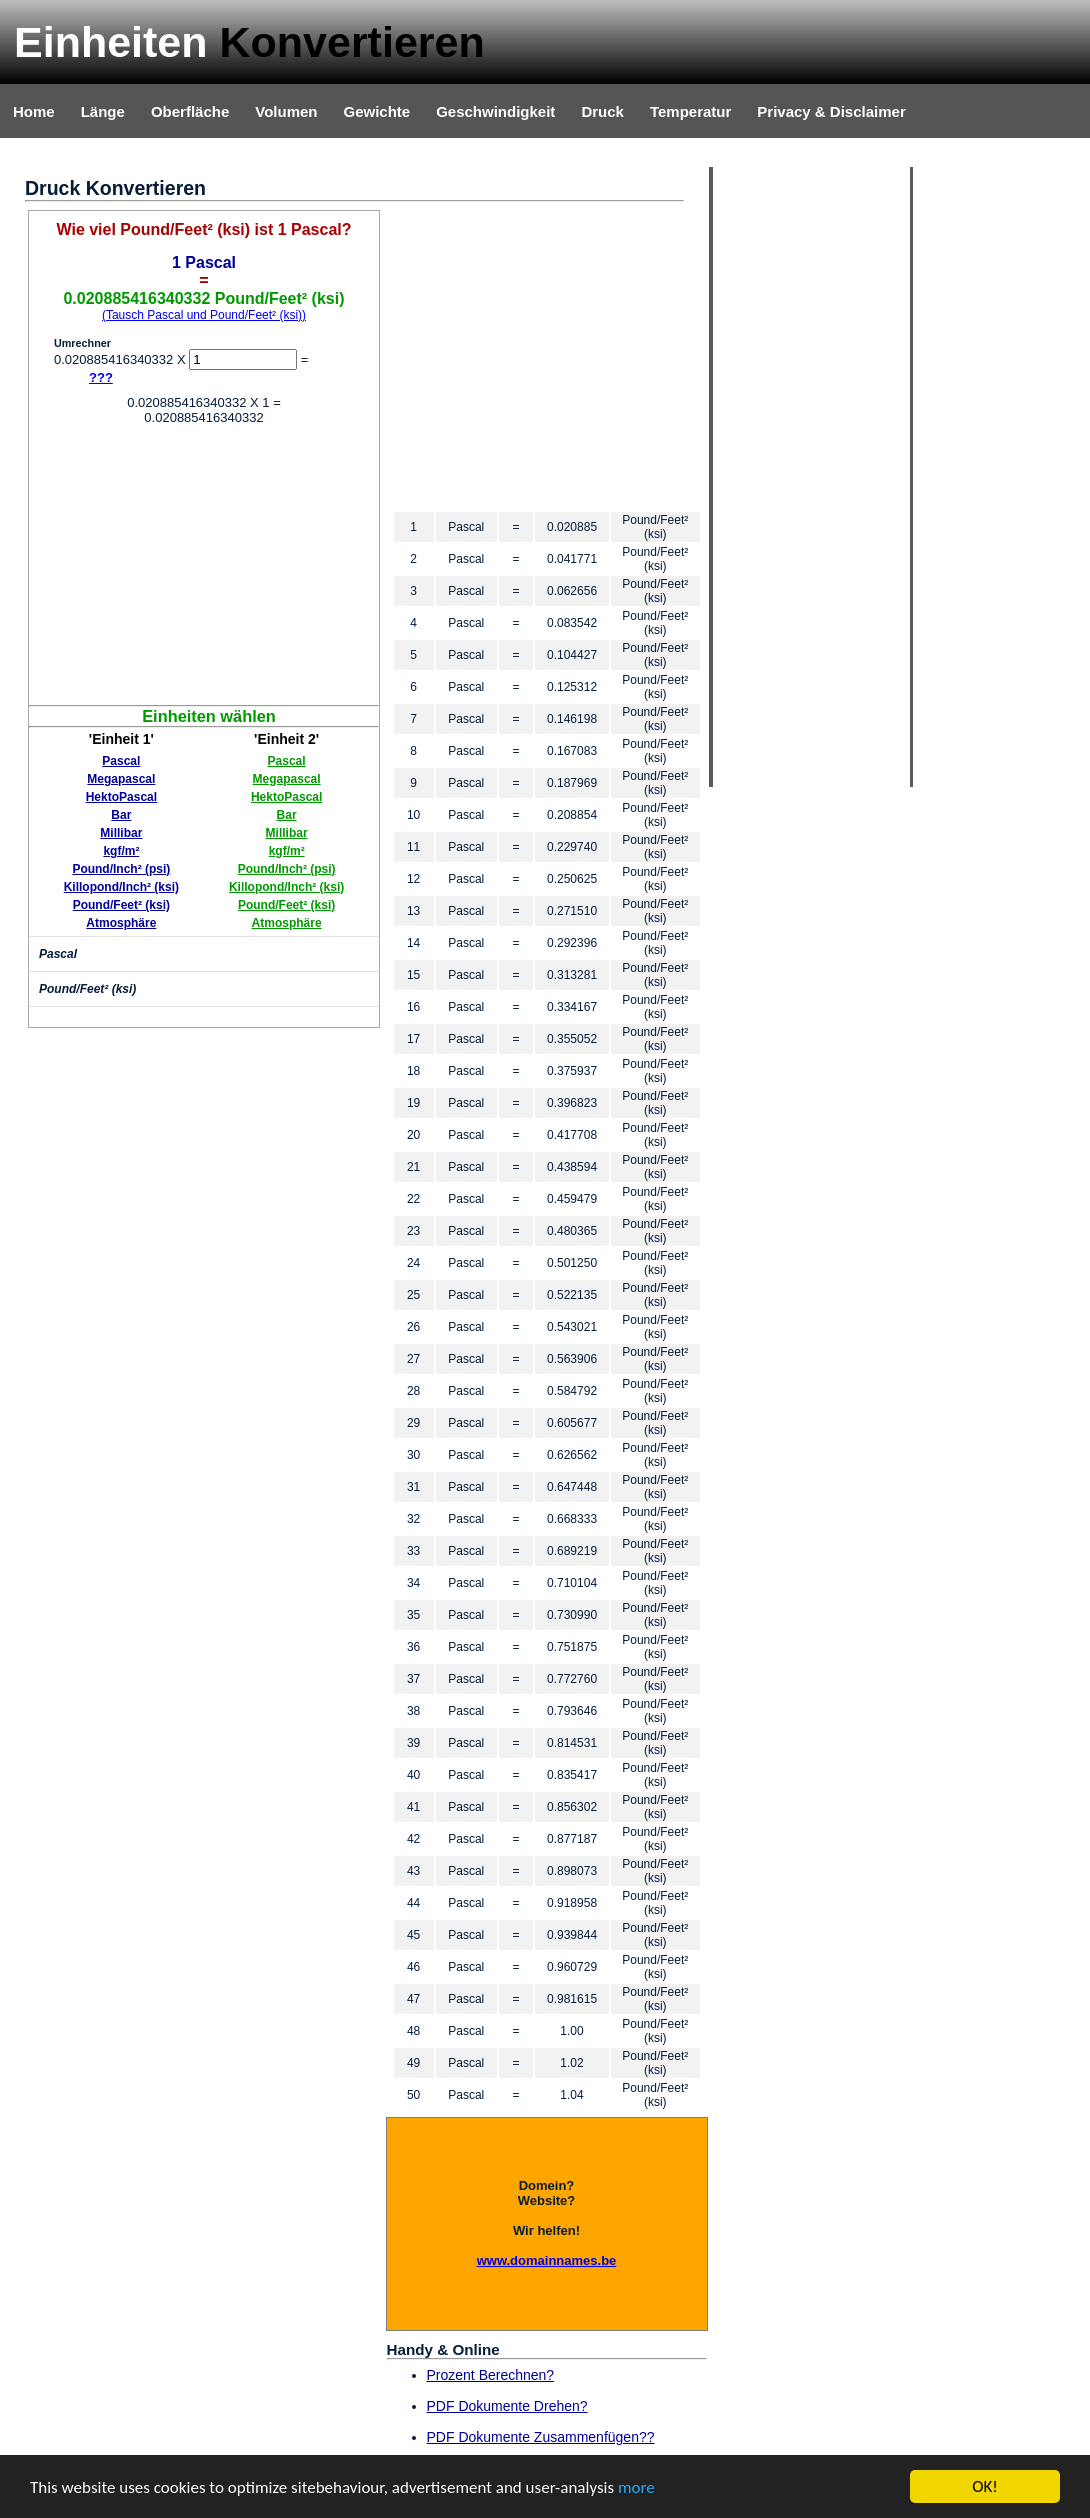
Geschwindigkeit (495, 111)
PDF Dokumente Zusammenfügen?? (541, 2437)
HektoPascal (121, 797)
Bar (121, 815)
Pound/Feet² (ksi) (121, 905)
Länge (103, 111)
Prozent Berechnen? (491, 2375)
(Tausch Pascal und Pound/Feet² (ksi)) (204, 315)
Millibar (121, 833)
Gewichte (376, 111)
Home (34, 111)
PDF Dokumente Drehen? (507, 2406)
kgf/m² (121, 851)
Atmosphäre (121, 923)
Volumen (286, 111)
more (636, 2489)
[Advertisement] (204, 565)
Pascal (121, 761)
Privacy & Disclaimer (831, 111)
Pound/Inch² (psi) (121, 869)
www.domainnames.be (547, 2260)
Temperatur (690, 111)
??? (101, 377)
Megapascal (121, 779)
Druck (602, 111)
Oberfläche (190, 111)
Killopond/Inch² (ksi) (121, 887)
